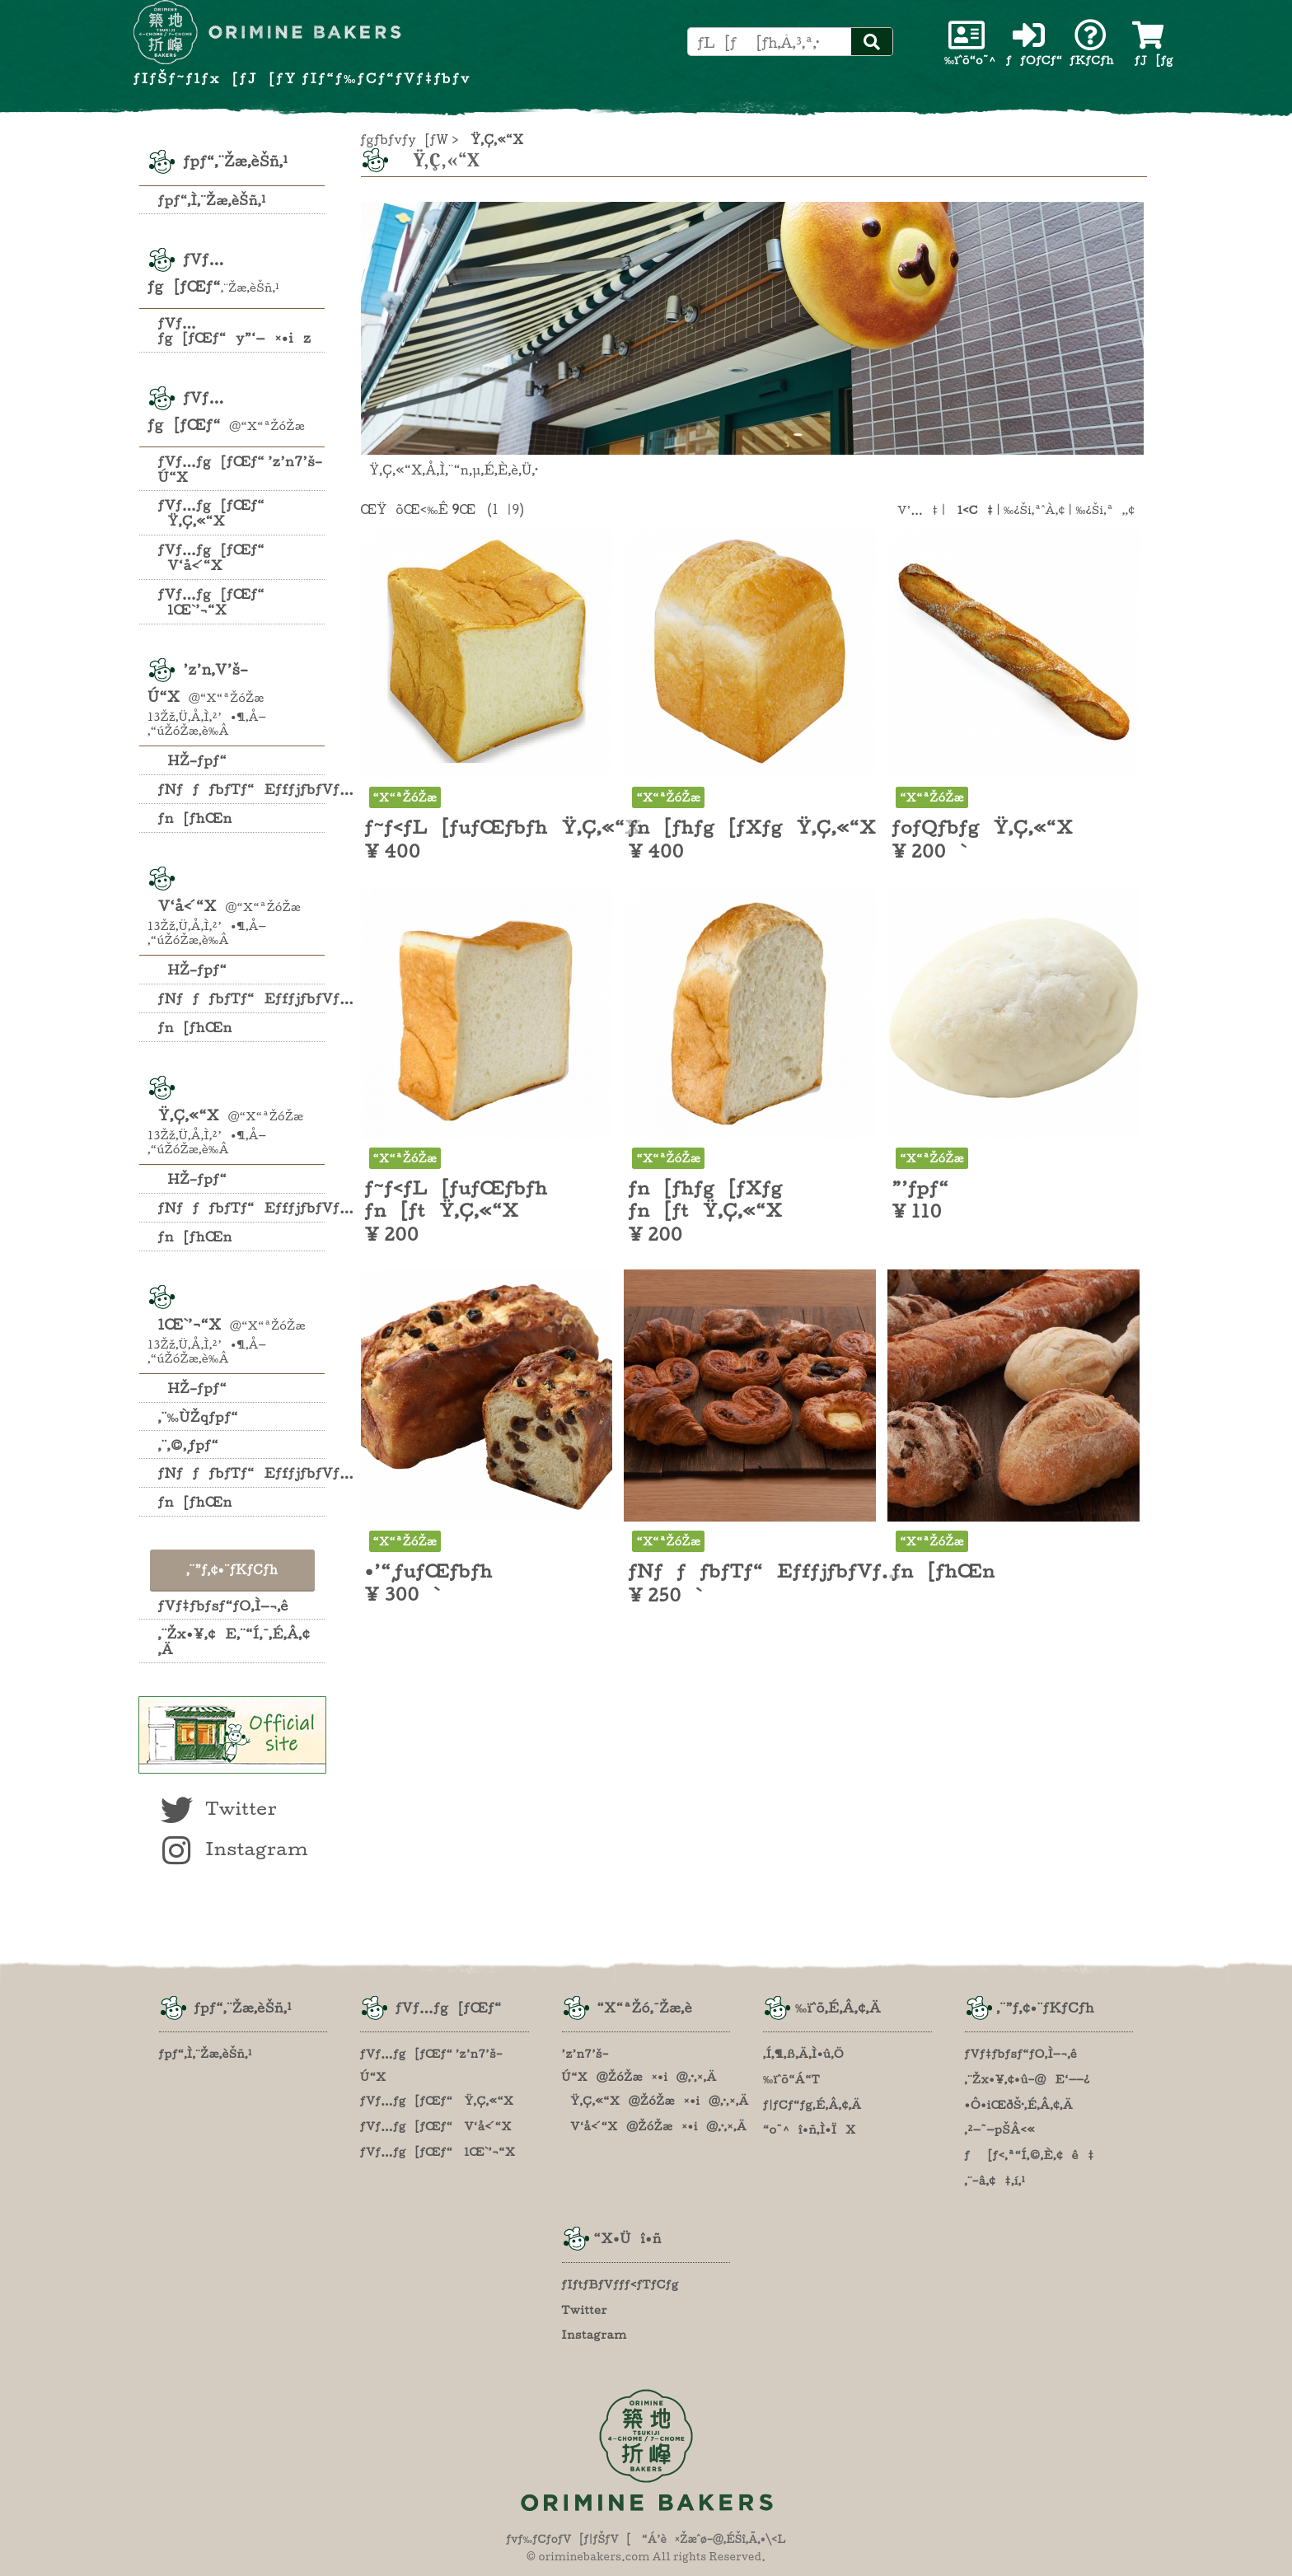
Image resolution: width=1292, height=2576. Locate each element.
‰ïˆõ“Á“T (791, 2079)
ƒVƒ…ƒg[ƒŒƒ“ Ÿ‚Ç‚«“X (211, 513)
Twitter (217, 1808)
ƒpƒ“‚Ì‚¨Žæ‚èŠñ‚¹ (212, 200)
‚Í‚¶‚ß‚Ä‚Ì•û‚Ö (803, 2053)
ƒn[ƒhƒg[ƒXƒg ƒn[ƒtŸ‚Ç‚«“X (705, 1199)
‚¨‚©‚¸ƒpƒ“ (188, 1445)
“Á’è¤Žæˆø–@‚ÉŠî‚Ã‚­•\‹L (714, 2539)
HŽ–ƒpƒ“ (192, 760)
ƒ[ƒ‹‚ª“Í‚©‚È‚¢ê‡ (1029, 2155)
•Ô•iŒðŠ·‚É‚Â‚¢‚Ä (1019, 2104)
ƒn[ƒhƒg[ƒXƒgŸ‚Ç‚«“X (752, 827)
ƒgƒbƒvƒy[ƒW (405, 140)
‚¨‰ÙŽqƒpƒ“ (198, 1417)
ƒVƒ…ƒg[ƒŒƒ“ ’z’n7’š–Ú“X (240, 469)
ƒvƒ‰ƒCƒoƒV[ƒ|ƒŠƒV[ (568, 2539)
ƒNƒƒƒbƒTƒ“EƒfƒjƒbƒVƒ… (241, 789)
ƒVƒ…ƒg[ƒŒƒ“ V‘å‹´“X (211, 557)
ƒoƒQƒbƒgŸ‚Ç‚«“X (982, 827)
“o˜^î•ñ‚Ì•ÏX (809, 2129)
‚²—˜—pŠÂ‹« (1000, 2129)
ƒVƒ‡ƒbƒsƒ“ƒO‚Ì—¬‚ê (223, 1605)
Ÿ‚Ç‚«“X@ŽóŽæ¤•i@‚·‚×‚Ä (655, 2100)
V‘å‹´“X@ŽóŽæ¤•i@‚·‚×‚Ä (654, 2126)
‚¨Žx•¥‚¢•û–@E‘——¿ (1027, 2079)
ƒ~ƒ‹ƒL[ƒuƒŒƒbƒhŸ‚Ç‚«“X (503, 827)
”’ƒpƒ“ (920, 1188)
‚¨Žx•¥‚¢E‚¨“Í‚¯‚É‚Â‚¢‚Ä (234, 1641)
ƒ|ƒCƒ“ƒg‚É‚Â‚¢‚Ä (812, 2104)
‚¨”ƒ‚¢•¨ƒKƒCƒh (232, 1570)
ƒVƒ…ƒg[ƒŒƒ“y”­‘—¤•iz (234, 330)
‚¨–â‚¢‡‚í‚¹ (995, 2180)
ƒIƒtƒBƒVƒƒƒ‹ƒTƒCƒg (620, 2284)
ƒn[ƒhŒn (195, 818)
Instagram (232, 1848)
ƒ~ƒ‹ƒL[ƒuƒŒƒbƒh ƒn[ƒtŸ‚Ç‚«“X (456, 1199)
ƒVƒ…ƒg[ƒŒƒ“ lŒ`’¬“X (211, 602)
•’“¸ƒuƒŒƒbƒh (429, 1571)
